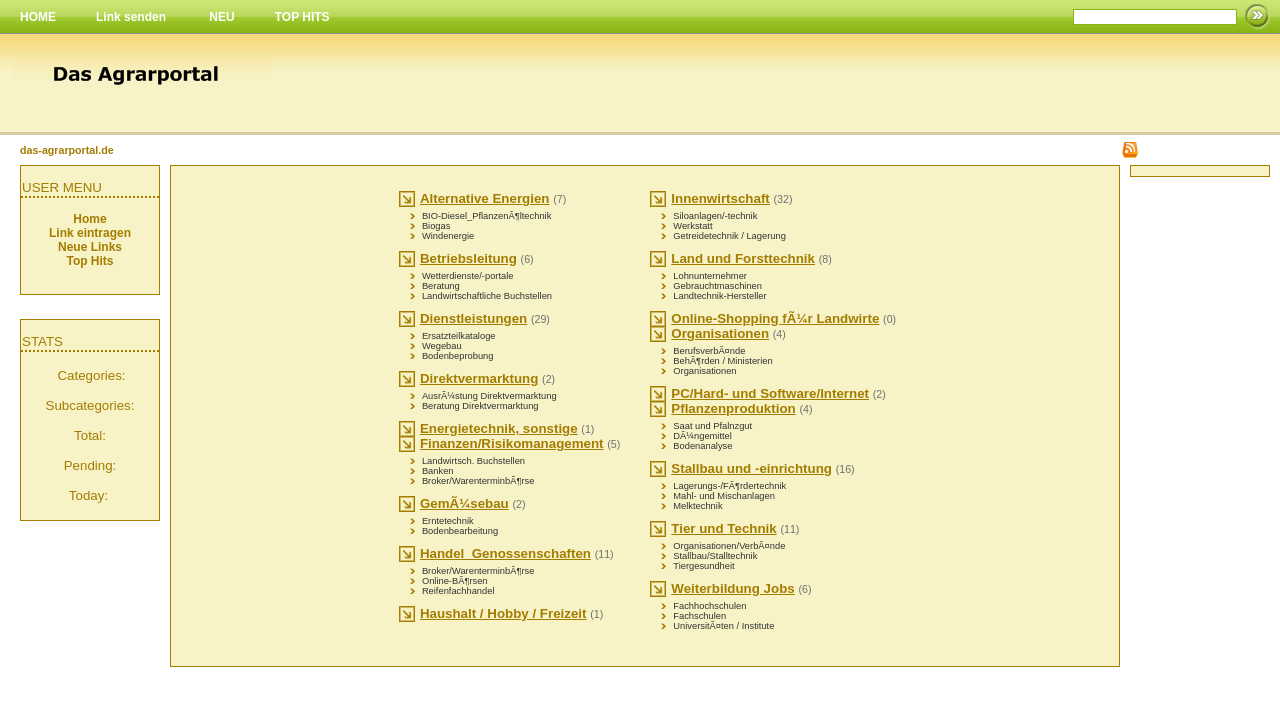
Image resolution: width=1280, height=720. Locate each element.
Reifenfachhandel (458, 591)
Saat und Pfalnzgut (712, 426)
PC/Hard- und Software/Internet (770, 393)
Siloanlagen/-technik (715, 216)
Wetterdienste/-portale (468, 276)
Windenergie (448, 236)
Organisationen (720, 333)
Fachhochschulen (709, 606)
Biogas (436, 226)
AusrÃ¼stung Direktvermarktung (489, 396)
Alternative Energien (485, 198)
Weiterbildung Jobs (732, 588)
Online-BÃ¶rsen (455, 581)
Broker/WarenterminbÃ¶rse (478, 481)
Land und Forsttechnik (743, 258)
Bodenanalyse (702, 446)
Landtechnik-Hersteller (719, 296)
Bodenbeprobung (458, 356)
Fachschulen (699, 616)
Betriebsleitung (468, 258)
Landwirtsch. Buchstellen (473, 461)
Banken (438, 471)
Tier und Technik (723, 528)
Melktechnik (697, 506)
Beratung (441, 286)
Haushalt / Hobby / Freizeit (503, 613)
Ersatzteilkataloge (459, 336)
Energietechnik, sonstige (499, 428)
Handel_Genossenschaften (505, 553)
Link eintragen (90, 233)
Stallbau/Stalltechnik (715, 556)
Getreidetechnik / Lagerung (729, 236)
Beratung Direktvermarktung (480, 406)
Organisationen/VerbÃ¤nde (729, 546)
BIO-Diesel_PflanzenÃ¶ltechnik (486, 216)
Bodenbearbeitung (460, 531)
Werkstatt (692, 226)
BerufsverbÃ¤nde (709, 351)
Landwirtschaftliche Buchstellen (487, 296)
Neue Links (90, 247)
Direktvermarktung (479, 378)
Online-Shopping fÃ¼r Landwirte (775, 318)
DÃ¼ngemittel (702, 436)
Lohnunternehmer (710, 276)
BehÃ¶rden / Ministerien (722, 361)
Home (89, 219)
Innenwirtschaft (720, 198)
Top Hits (89, 261)
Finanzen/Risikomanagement (512, 443)
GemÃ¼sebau (464, 503)
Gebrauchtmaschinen (717, 286)
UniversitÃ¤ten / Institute (723, 626)
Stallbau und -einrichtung (751, 468)
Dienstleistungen (473, 318)
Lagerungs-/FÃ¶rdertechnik (729, 486)
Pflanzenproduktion (733, 408)
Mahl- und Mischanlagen (724, 496)
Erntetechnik (448, 521)
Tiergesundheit (703, 566)
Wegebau (442, 346)
